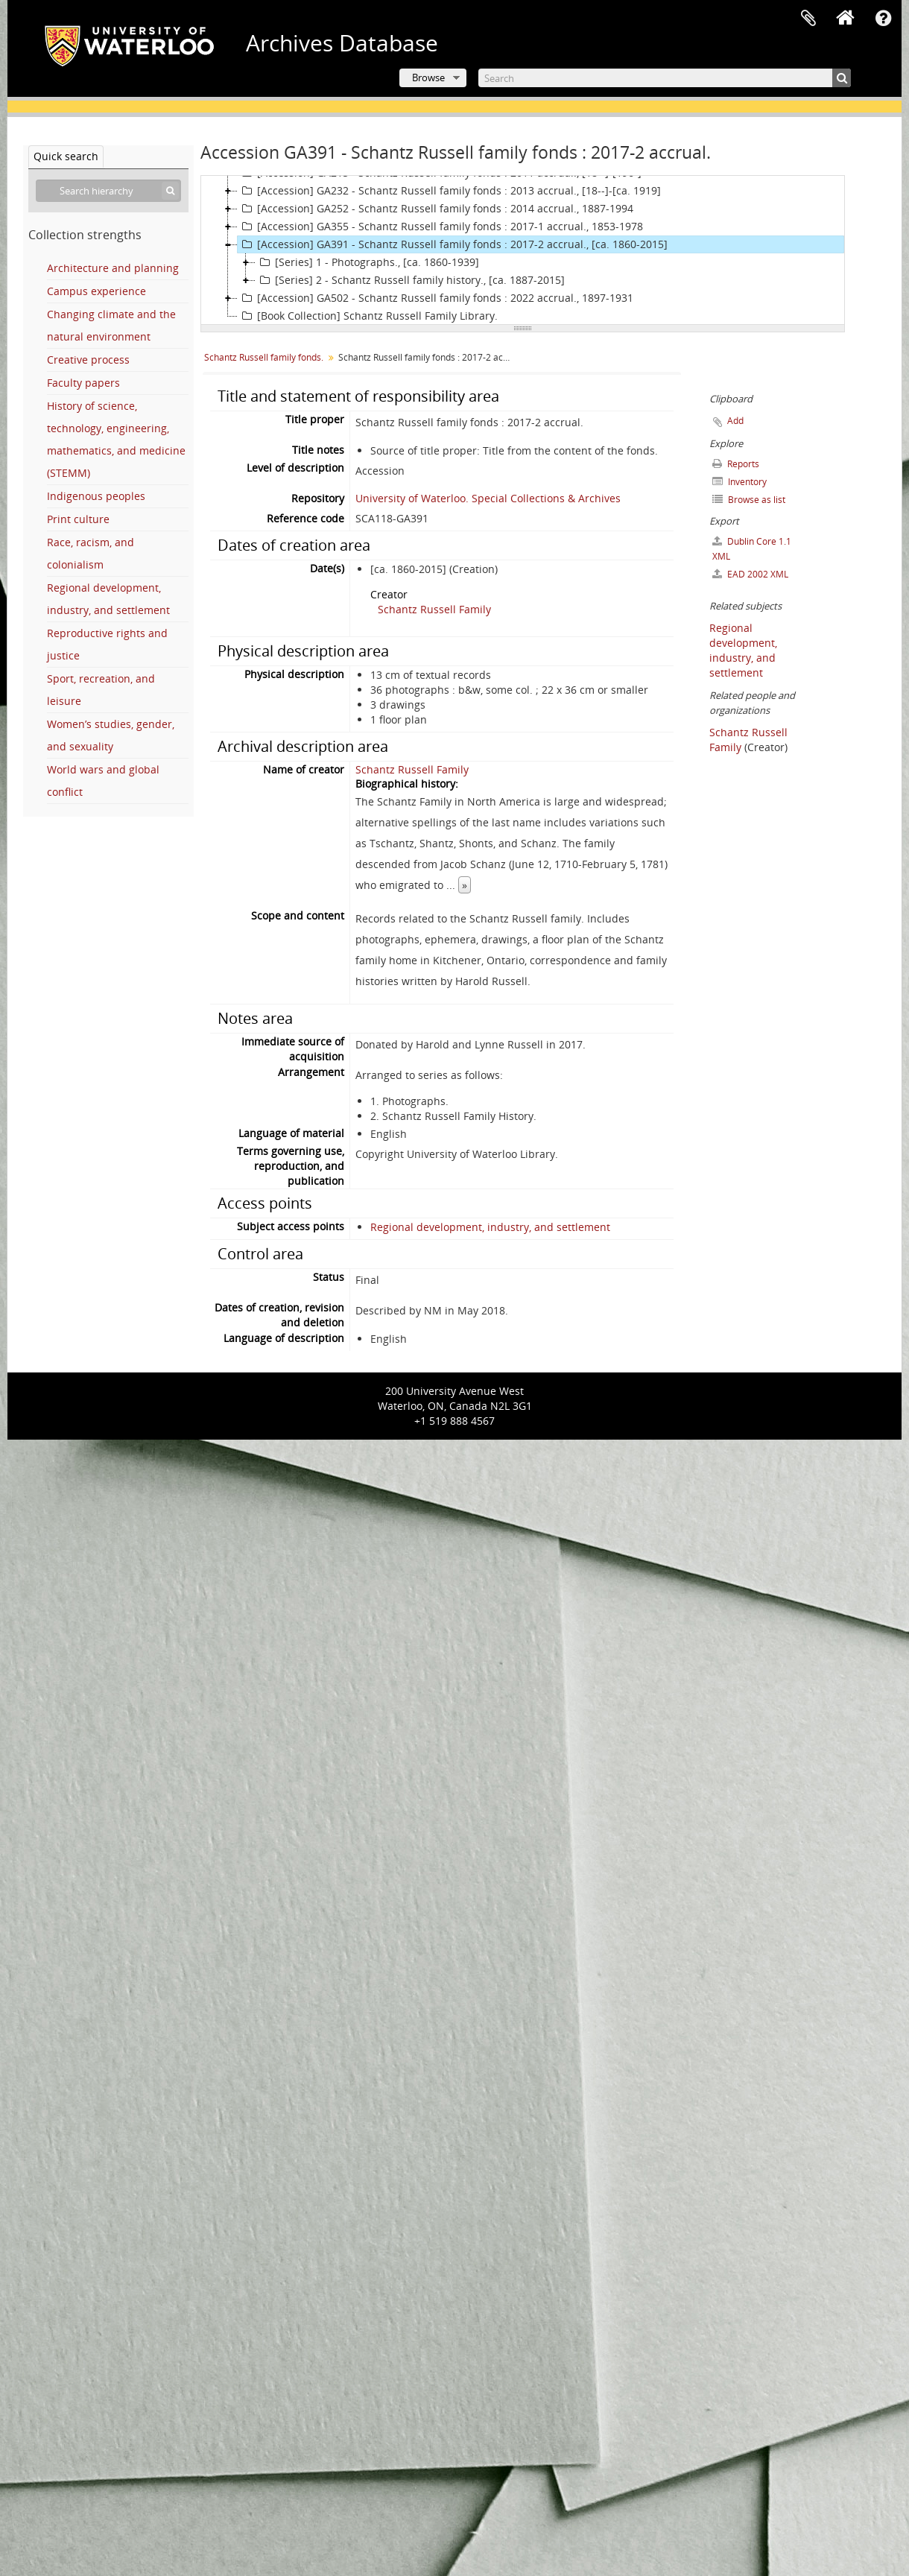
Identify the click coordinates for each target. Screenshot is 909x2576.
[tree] (522, 250)
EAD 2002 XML (750, 574)
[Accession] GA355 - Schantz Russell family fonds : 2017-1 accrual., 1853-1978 (440, 226)
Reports (735, 464)
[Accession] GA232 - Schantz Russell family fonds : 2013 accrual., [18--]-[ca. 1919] (449, 191)
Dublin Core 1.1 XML (751, 549)
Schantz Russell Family (434, 609)
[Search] (664, 78)
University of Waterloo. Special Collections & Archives (488, 498)
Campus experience (96, 291)
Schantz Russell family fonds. (263, 357)
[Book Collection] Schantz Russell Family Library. (368, 316)
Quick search (66, 156)
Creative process (88, 359)
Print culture (78, 519)
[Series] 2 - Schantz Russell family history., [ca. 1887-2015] (410, 280)
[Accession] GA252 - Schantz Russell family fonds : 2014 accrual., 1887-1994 (435, 209)
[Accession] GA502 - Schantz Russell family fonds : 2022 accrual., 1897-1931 (435, 298)
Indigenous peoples (96, 496)
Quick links (883, 18)
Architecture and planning (113, 268)
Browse (428, 77)
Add (735, 420)
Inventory (739, 481)
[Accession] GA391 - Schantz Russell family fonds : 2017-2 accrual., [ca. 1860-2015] (453, 244)
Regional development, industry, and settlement (490, 1227)
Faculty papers (83, 383)
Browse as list (748, 499)
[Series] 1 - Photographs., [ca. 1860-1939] (367, 262)
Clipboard (808, 18)
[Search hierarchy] (108, 191)
